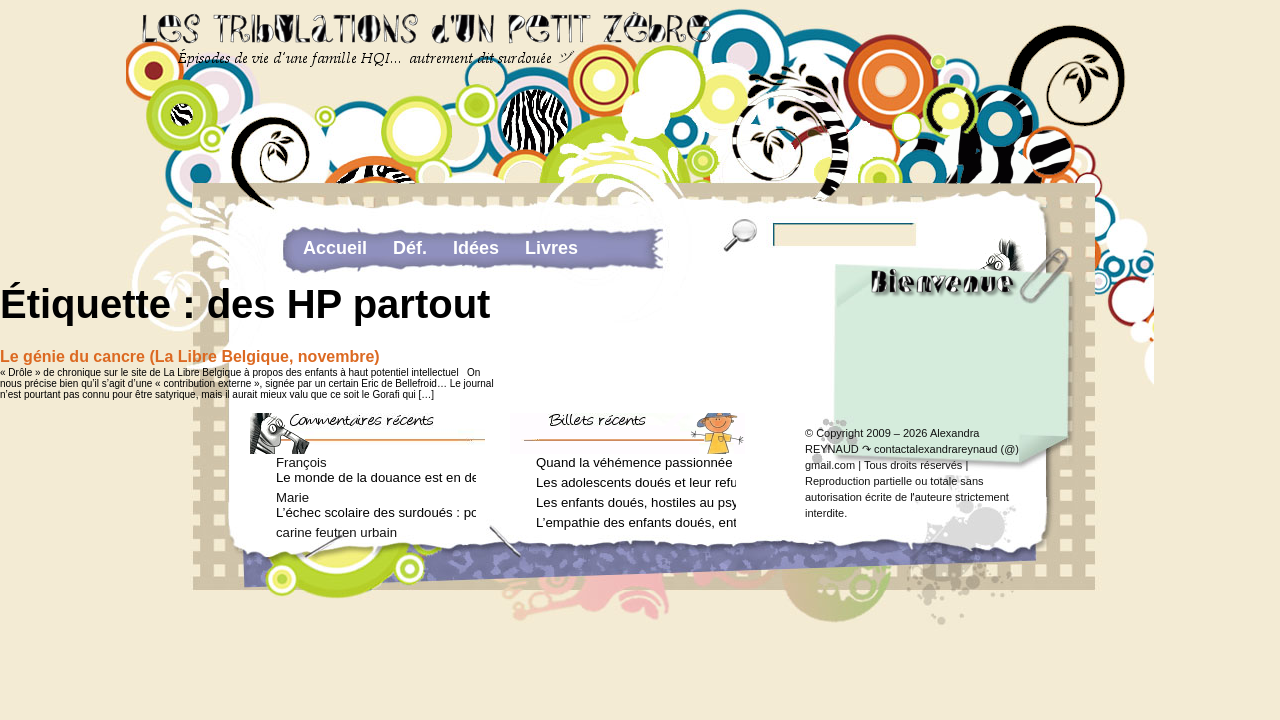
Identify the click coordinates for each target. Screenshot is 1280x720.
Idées (476, 248)
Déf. (410, 248)
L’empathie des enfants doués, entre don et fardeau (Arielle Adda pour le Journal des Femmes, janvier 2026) (636, 522)
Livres (551, 248)
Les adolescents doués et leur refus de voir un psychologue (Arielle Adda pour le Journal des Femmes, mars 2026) (636, 482)
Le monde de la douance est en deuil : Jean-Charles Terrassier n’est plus (376, 477)
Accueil (335, 248)
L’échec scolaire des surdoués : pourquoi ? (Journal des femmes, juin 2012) (376, 512)
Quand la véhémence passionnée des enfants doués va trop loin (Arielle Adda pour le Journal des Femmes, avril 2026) (636, 462)
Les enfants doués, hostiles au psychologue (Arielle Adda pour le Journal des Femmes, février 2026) (636, 502)
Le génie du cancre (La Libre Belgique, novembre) (190, 356)
